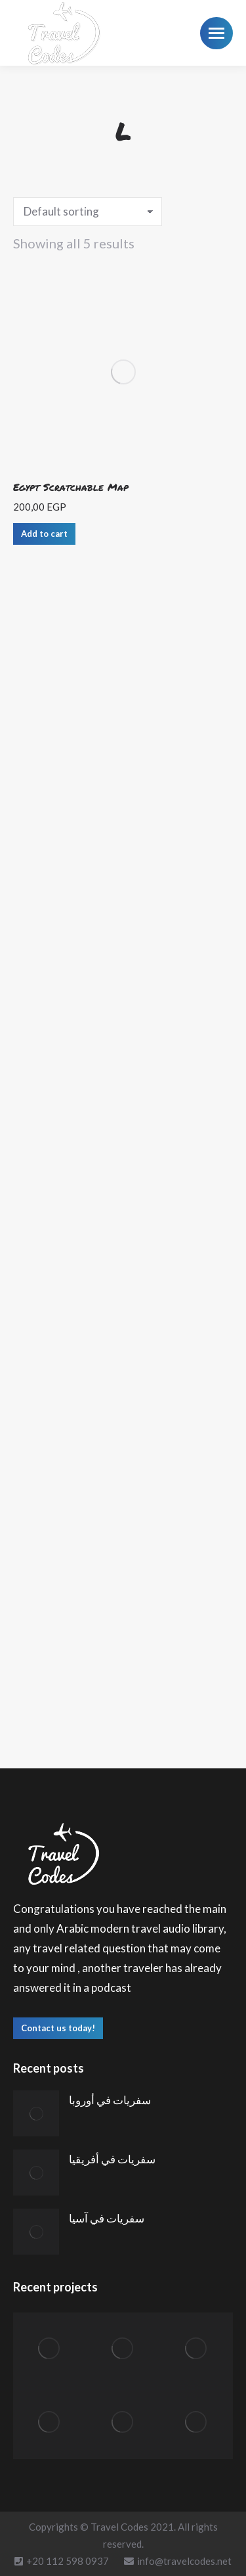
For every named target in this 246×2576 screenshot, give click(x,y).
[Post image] (36, 2113)
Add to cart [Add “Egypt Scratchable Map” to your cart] (44, 533)
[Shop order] (87, 211)
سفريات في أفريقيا (112, 2159)
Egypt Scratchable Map (71, 487)
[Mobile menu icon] (216, 33)
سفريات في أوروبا (110, 2100)
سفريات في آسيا (106, 2218)
